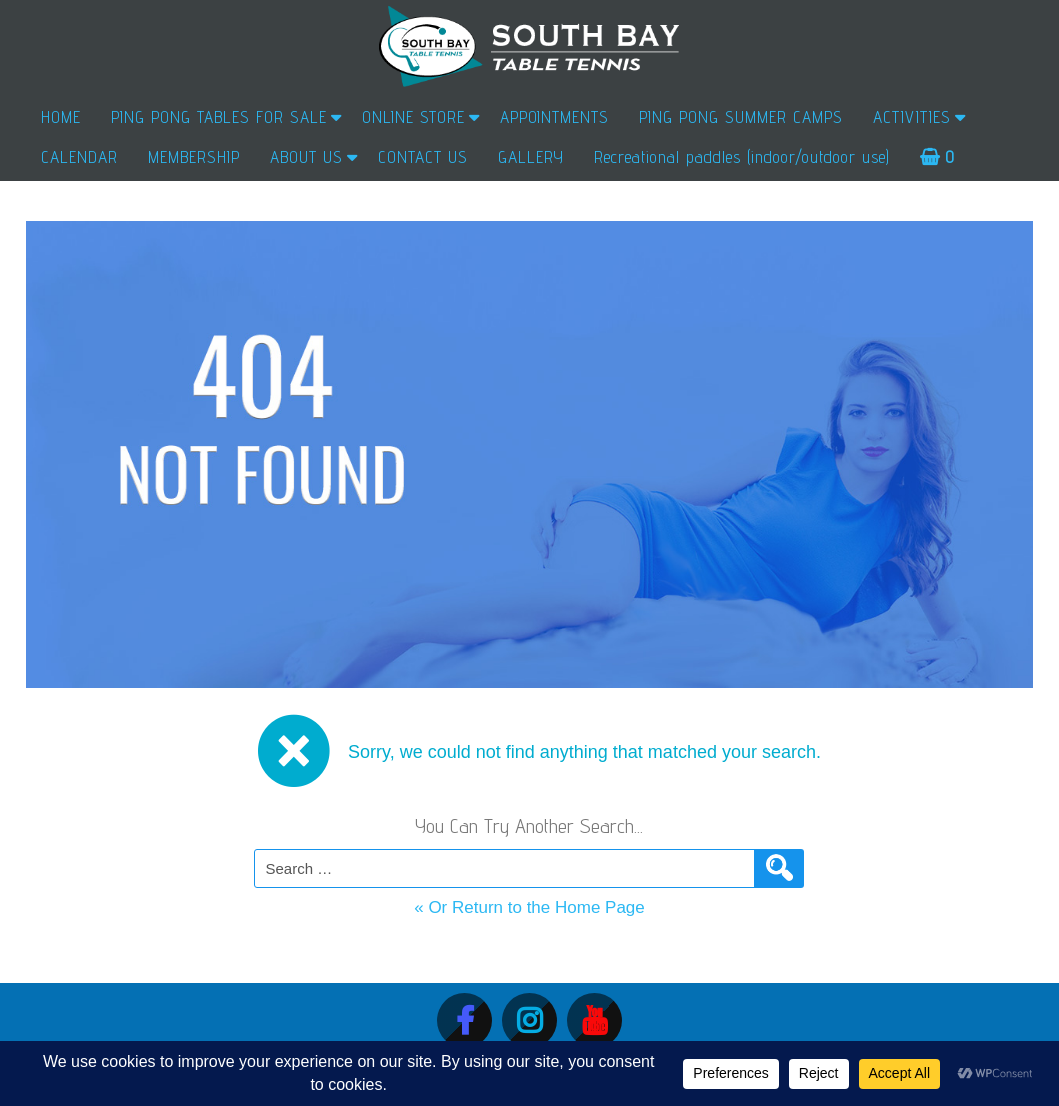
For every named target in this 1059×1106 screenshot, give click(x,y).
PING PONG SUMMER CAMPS (741, 117)
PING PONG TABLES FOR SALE (219, 117)
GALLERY (531, 157)
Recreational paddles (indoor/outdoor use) (742, 157)
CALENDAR (79, 157)
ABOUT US (306, 157)
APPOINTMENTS (554, 117)
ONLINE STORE (413, 117)
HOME (61, 117)
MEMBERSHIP (194, 157)
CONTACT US (423, 157)
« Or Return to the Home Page (529, 907)
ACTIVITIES (912, 117)
